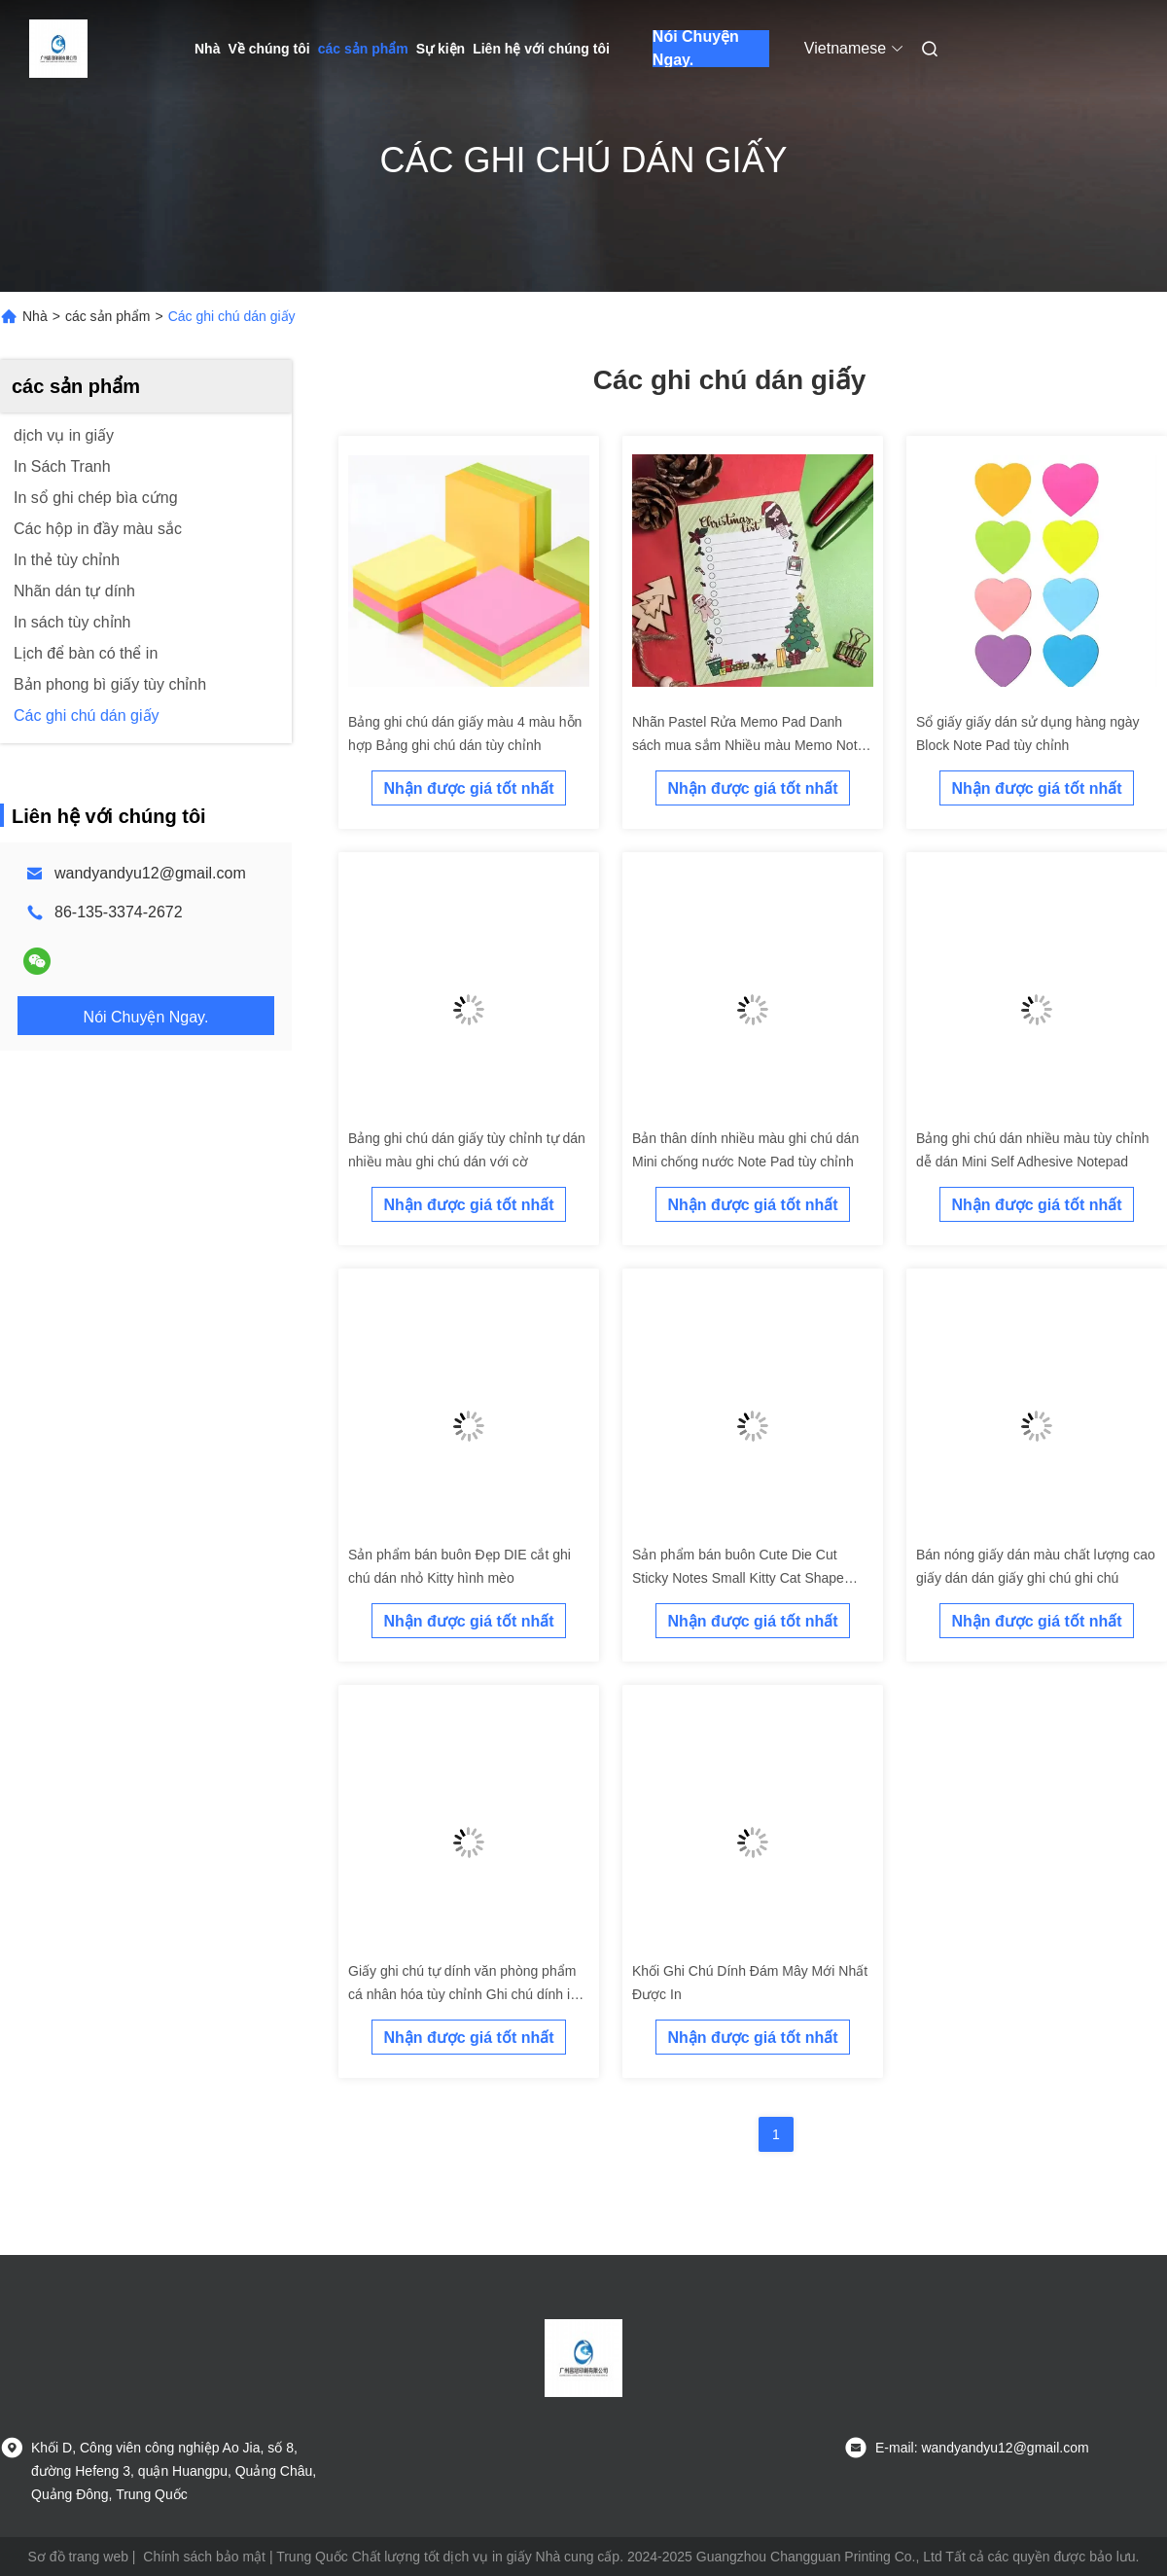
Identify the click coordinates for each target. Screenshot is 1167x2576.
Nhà (207, 48)
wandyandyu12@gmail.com (150, 873)
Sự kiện (440, 48)
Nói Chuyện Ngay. (696, 48)
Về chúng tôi (268, 48)
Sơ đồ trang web (78, 2556)
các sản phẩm (363, 48)
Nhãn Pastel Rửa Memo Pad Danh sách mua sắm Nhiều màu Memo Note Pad (748, 745)
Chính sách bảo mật (204, 2556)
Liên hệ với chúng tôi (541, 48)
